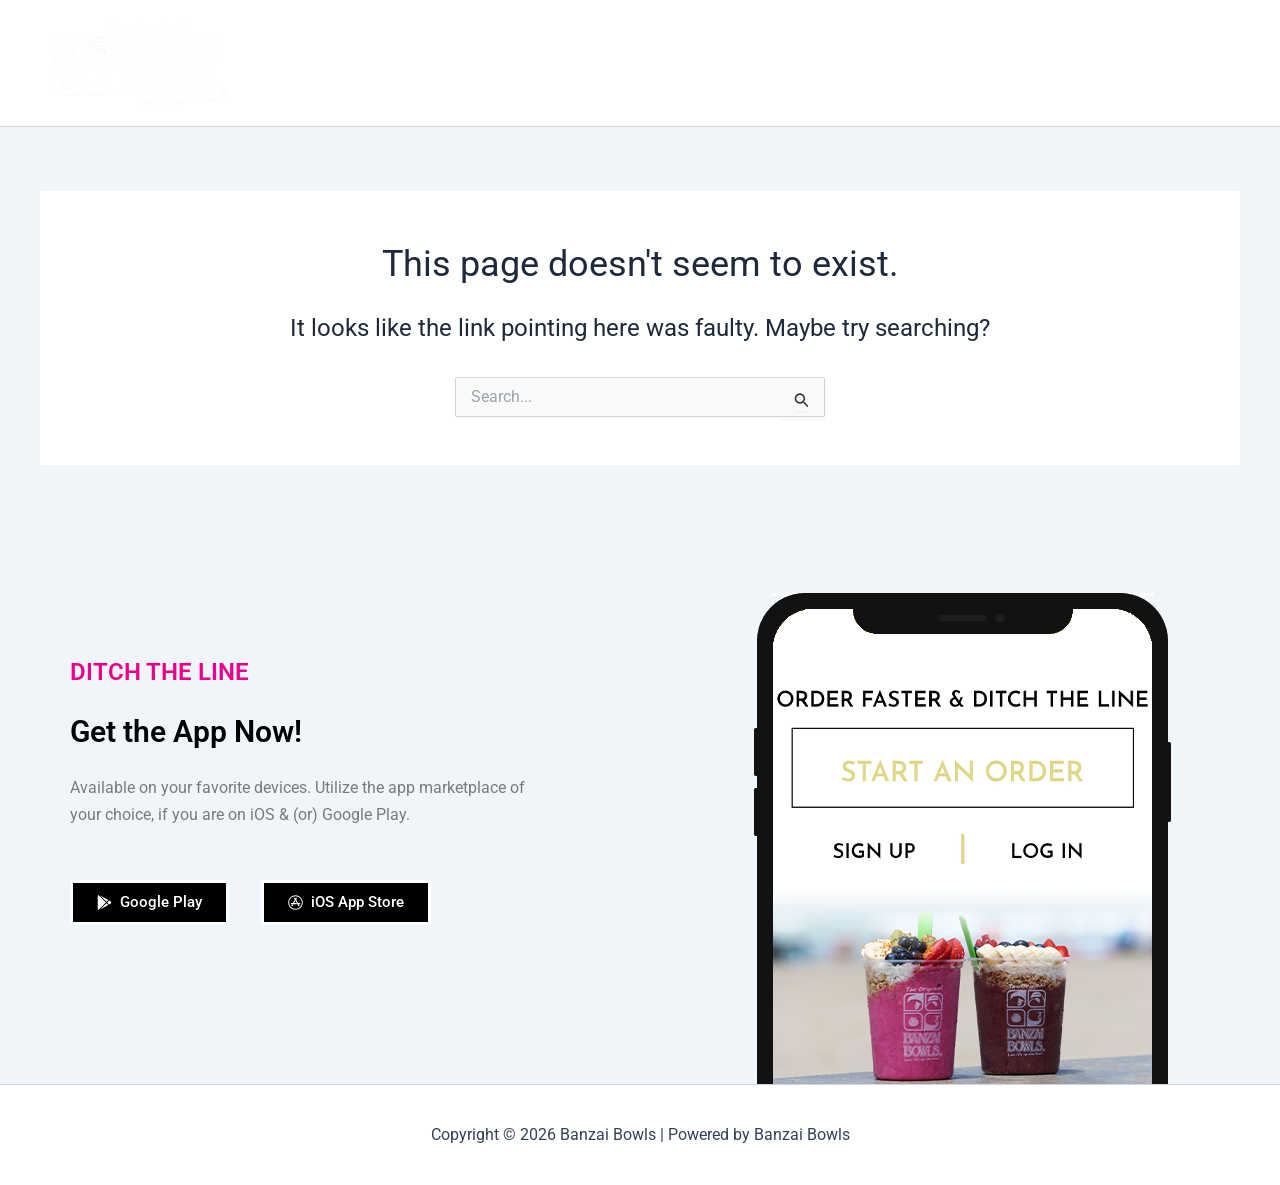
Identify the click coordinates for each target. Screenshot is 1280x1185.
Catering (1086, 62)
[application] (1214, 63)
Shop (873, 62)
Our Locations (974, 62)
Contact (1186, 63)
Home (592, 62)
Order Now (784, 62)
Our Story (680, 62)
